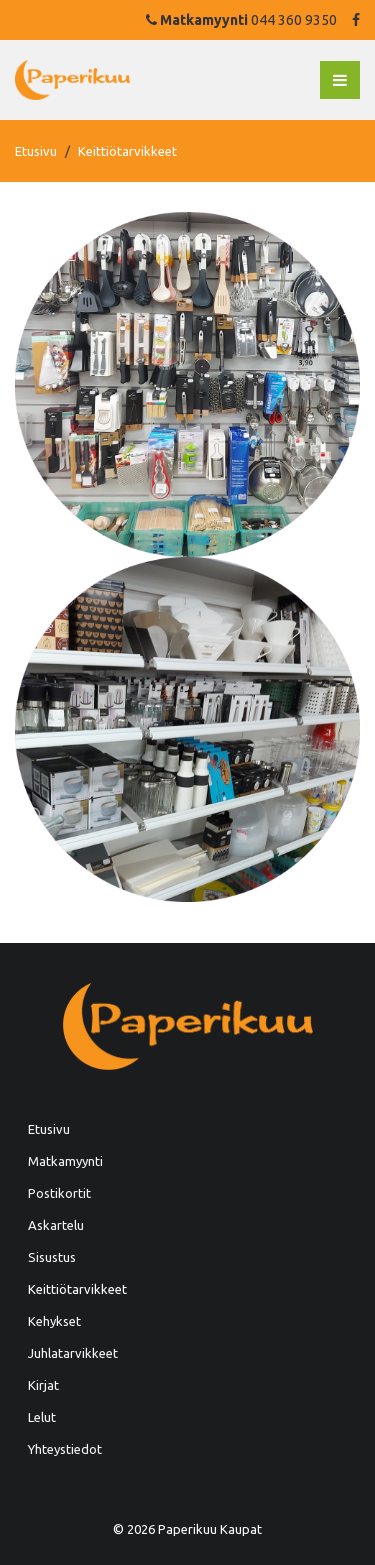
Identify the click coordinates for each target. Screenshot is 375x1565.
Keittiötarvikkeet (77, 1289)
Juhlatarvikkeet (73, 1353)
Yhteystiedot (65, 1449)
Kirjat (43, 1385)
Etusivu (36, 151)
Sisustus (52, 1257)
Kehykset (54, 1321)
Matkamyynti (65, 1161)
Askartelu (56, 1225)
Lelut (42, 1417)
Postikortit (59, 1193)
